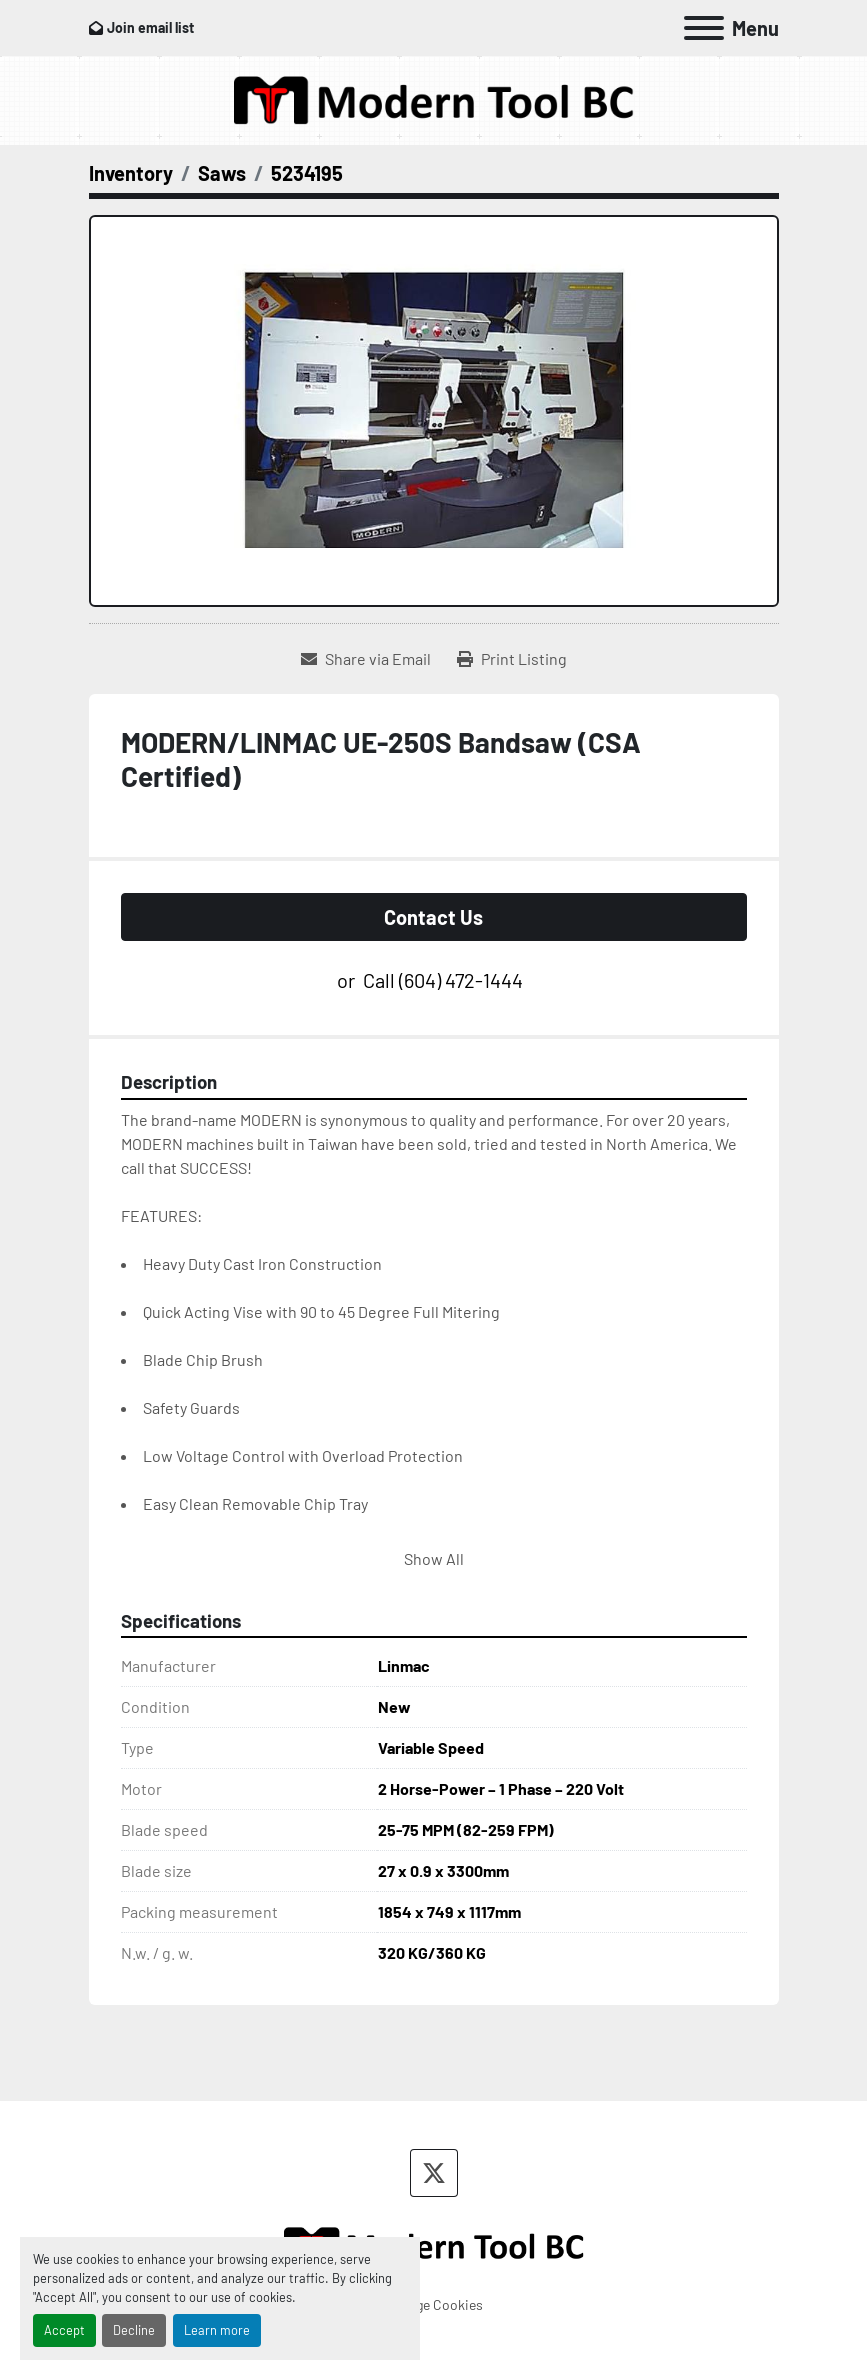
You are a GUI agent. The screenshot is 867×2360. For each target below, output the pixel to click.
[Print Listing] (512, 659)
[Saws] (222, 173)
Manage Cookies (433, 2304)
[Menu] (704, 28)
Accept (64, 2330)
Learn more (217, 2330)
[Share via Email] (366, 659)
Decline (134, 2330)
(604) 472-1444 (461, 980)
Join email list (150, 27)
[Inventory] (131, 173)
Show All (434, 1558)
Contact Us (433, 917)
